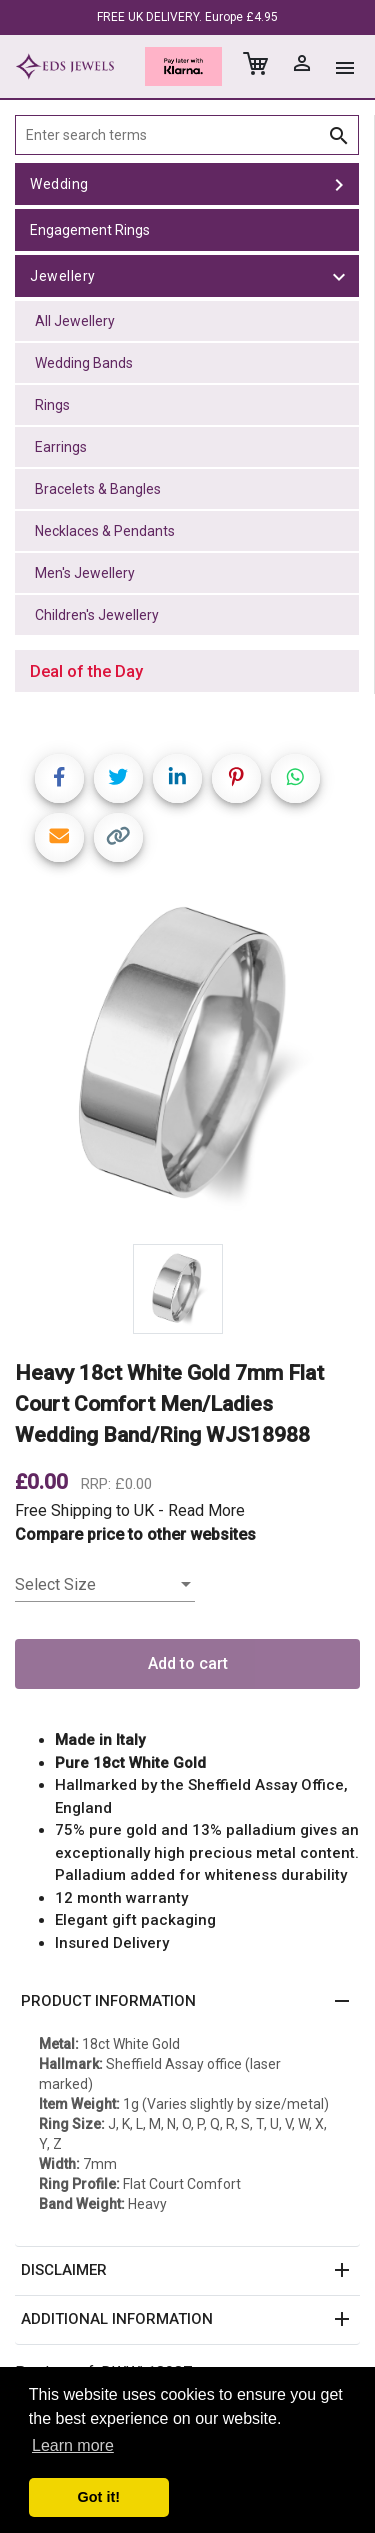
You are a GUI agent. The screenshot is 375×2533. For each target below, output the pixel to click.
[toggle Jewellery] (339, 276)
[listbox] (105, 1585)
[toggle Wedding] (339, 184)
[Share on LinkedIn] (177, 778)
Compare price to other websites (135, 1534)
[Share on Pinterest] (236, 778)
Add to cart (188, 1663)
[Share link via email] (59, 837)
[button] (187, 2002)
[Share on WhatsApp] (295, 778)
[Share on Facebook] (59, 778)
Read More (206, 1510)
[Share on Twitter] (118, 778)
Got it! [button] (99, 2497)
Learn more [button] (73, 2445)
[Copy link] (118, 837)
